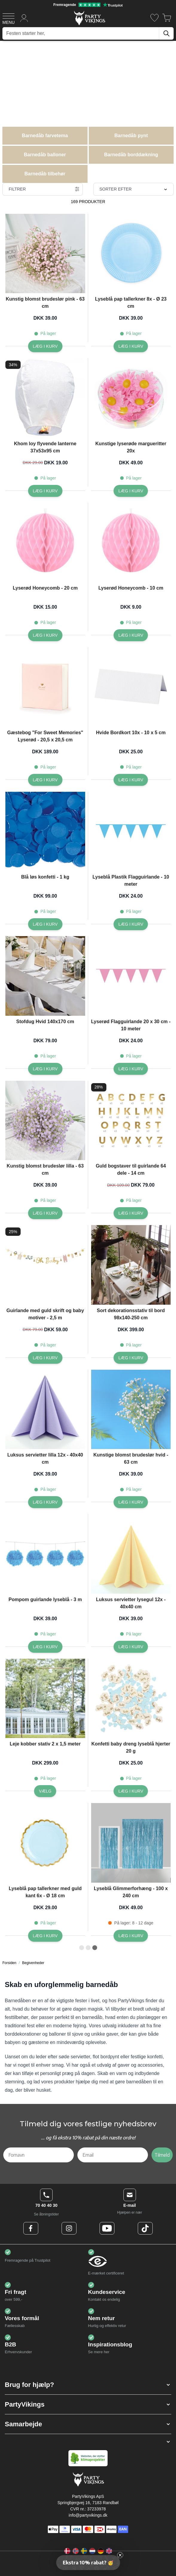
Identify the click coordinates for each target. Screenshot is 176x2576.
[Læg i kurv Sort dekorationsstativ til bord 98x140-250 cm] (131, 1358)
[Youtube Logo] (107, 2228)
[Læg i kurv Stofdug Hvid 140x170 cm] (45, 1069)
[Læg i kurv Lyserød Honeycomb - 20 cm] (45, 635)
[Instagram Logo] (69, 2228)
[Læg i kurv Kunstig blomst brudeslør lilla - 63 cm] (45, 1213)
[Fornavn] (38, 2154)
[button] (88, 2384)
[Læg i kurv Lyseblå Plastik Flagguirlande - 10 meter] (131, 924)
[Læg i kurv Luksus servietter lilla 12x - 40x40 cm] (45, 1502)
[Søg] (166, 33)
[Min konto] (24, 18)
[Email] (112, 2154)
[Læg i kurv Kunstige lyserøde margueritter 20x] (131, 491)
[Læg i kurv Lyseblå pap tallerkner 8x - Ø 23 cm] (131, 346)
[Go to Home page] (89, 18)
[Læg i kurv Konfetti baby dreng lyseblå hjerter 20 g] (131, 1791)
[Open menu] (8, 17)
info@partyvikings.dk (88, 2515)
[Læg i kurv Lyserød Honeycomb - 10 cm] (131, 635)
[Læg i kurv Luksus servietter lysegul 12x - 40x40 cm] (131, 1647)
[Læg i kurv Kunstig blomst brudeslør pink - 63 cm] (45, 346)
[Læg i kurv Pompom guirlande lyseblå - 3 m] (45, 1647)
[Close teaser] (120, 2555)
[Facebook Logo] (30, 2228)
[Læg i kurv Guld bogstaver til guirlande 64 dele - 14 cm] (131, 1213)
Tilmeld (162, 2155)
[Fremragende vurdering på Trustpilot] (88, 5)
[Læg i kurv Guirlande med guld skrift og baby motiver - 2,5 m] (45, 1358)
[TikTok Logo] (145, 2228)
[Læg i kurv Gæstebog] (45, 780)
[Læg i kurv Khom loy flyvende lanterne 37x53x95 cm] (45, 491)
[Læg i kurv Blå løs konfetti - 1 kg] (45, 924)
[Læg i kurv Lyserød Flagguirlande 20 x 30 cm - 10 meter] (131, 1069)
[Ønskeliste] (154, 18)
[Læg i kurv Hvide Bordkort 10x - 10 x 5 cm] (131, 780)
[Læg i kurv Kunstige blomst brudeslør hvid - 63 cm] (131, 1502)
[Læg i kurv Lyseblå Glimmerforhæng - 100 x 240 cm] (131, 1936)
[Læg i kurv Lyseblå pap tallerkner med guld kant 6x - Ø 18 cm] (45, 1936)
